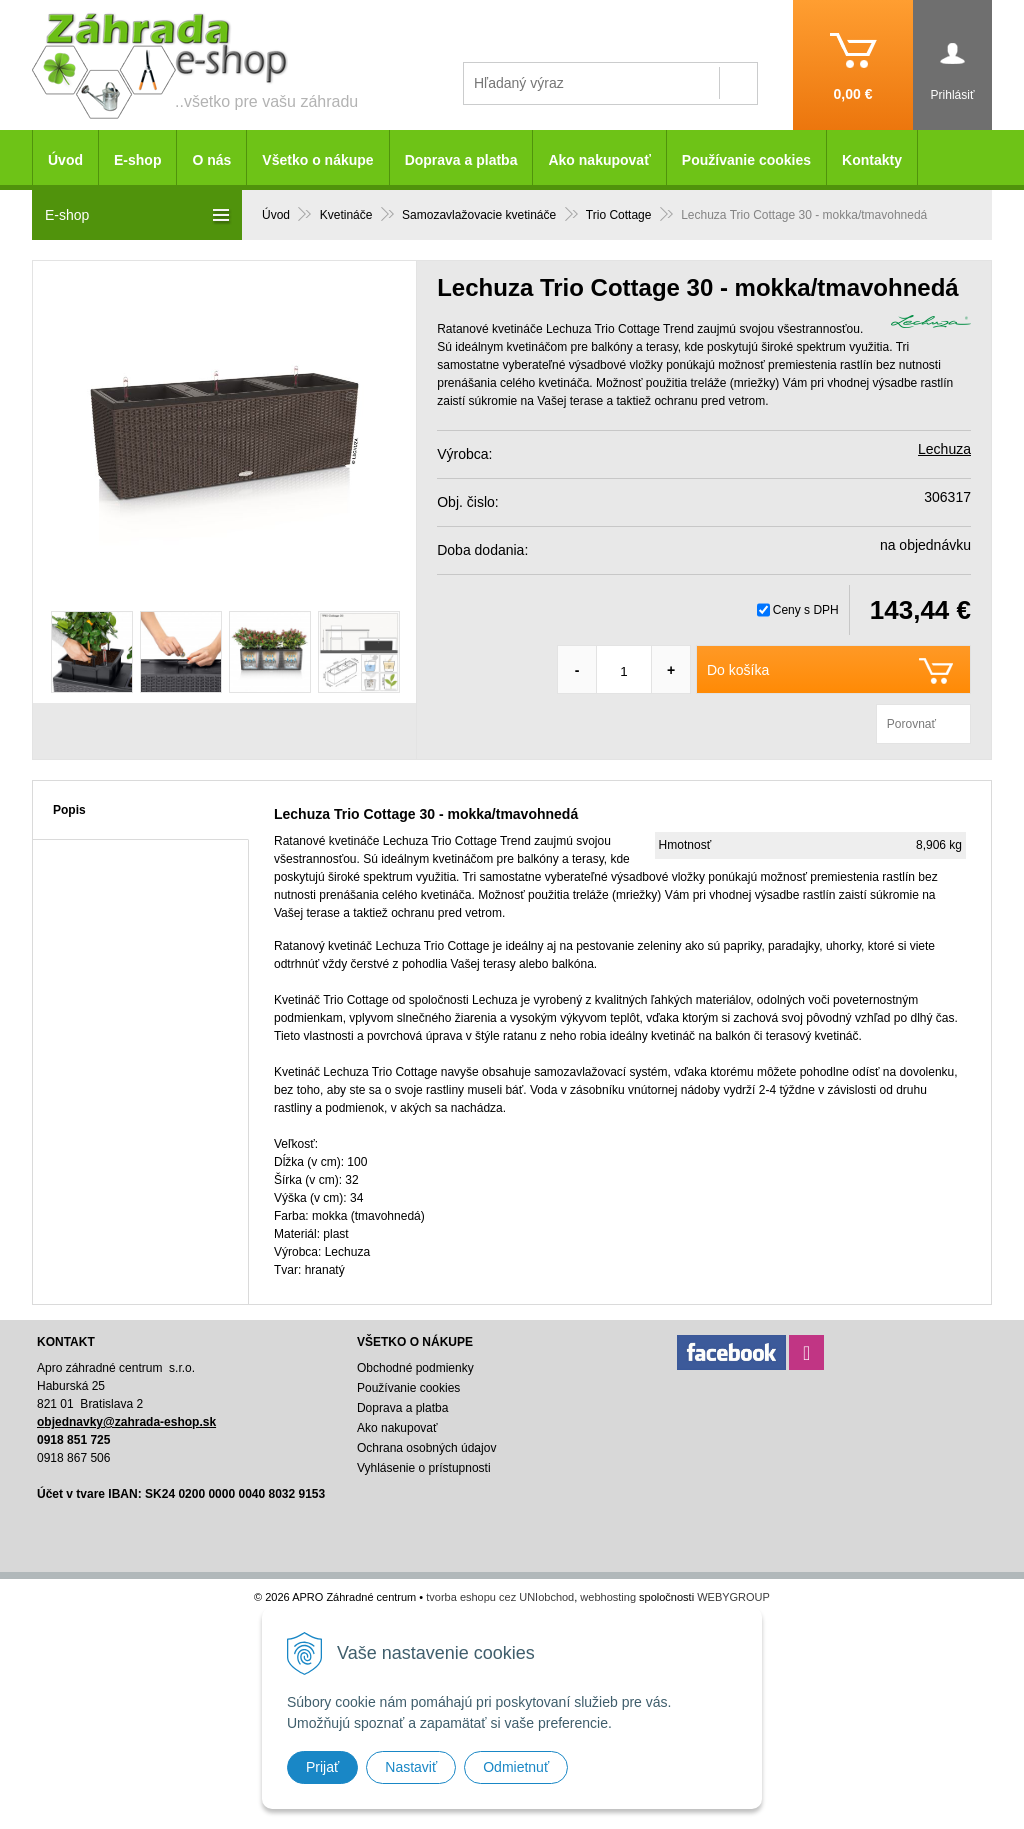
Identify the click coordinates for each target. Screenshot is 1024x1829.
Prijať (322, 1767)
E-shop (137, 160)
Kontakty (872, 160)
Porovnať (911, 724)
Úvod (65, 160)
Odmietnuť (516, 1767)
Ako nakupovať (599, 160)
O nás (211, 160)
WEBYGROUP (733, 1597)
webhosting (608, 1597)
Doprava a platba (461, 160)
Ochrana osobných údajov (426, 1448)
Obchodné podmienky (415, 1368)
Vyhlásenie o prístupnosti (424, 1468)
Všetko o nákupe (317, 160)
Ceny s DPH (806, 610)
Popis (69, 810)
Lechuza (944, 449)
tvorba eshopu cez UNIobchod (500, 1597)
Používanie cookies (746, 160)
